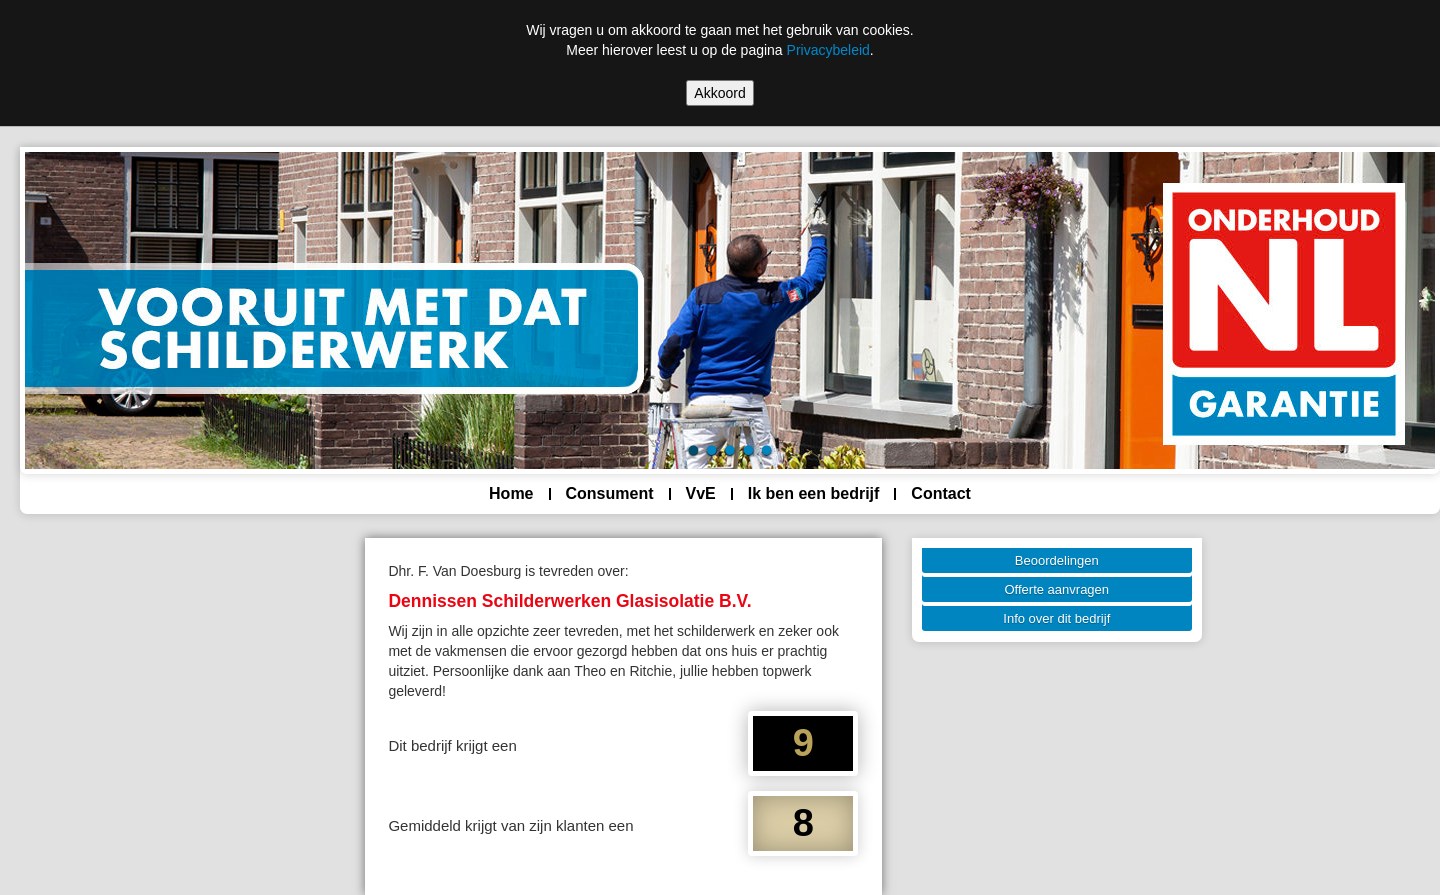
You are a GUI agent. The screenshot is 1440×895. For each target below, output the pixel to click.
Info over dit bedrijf (1056, 618)
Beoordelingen (1057, 560)
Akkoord (719, 93)
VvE (701, 493)
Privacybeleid (828, 50)
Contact (941, 493)
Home (511, 493)
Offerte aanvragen (1057, 589)
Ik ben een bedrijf (814, 493)
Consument (610, 493)
